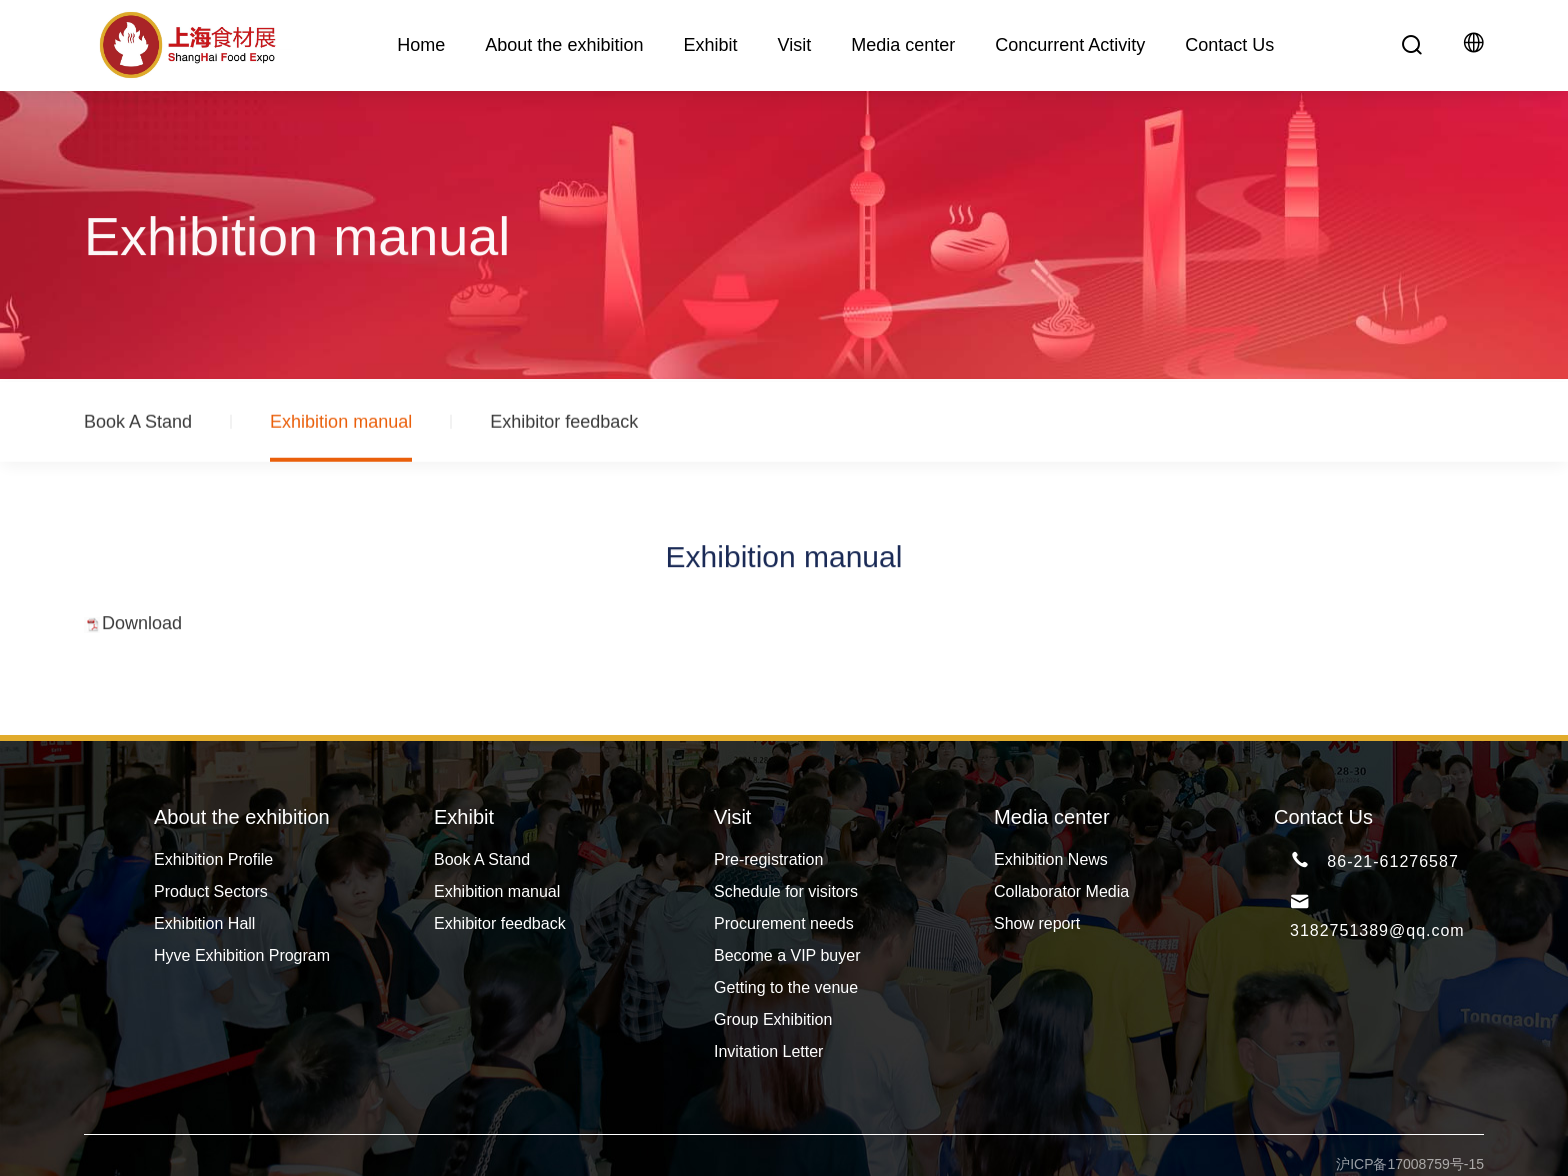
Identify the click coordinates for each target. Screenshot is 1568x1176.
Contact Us (1229, 45)
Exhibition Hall (204, 923)
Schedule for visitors (786, 891)
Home (421, 45)
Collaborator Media (1061, 891)
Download (142, 628)
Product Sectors (211, 891)
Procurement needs (784, 923)
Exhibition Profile (213, 859)
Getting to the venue (786, 987)
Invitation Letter (768, 1051)
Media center (903, 45)
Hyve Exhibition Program (242, 955)
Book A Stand (138, 428)
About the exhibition (564, 45)
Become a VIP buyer (787, 955)
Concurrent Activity (1070, 45)
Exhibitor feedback (564, 428)
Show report (1037, 923)
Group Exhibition (773, 1019)
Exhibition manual (341, 428)
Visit (794, 45)
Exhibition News (1051, 859)
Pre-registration (768, 859)
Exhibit (710, 45)
